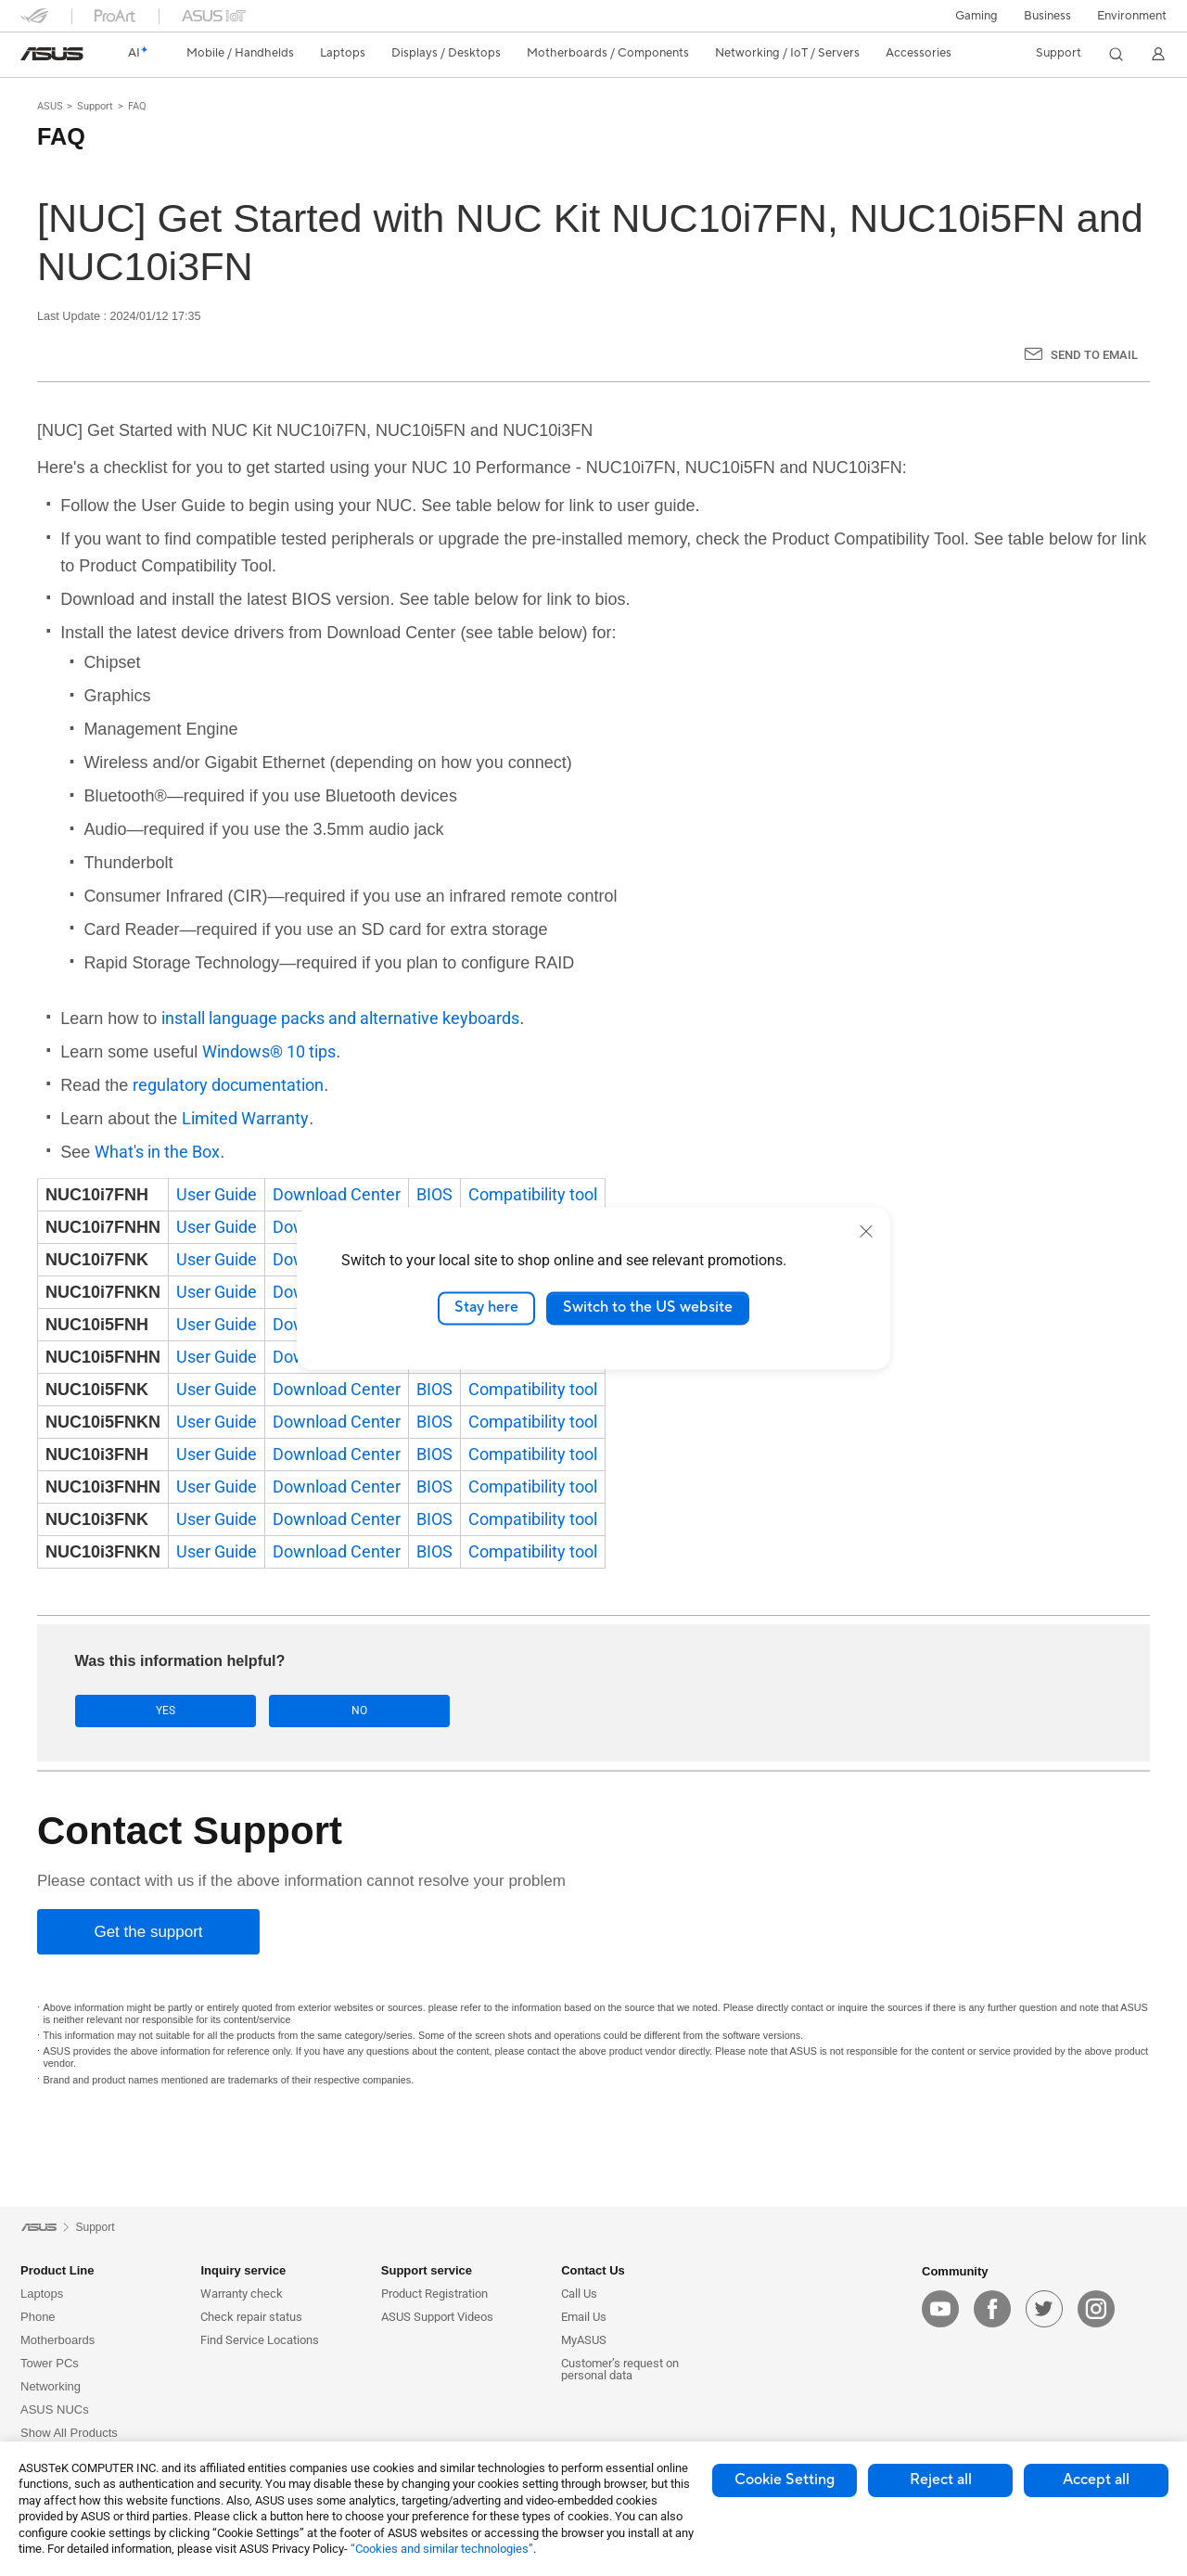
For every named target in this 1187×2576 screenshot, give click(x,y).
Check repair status (251, 2318)
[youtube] (940, 2309)
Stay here (486, 1308)
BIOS (434, 1194)
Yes (133, 1711)
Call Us (579, 2294)
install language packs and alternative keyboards (340, 1018)
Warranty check (241, 2294)
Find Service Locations (259, 2341)
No (260, 1711)
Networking (50, 2387)
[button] (976, 16)
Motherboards (57, 2341)
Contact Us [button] (593, 2271)
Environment (1132, 15)
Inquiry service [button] (243, 2271)
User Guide (216, 1194)
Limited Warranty (245, 1118)
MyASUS (583, 2341)
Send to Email (1094, 355)
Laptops (41, 2294)
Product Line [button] (57, 2271)
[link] (51, 53)
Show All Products (69, 2434)
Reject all (941, 2479)
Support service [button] (426, 2271)
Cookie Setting (784, 2479)
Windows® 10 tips (269, 1051)
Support (95, 106)
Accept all (1096, 2479)
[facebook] (992, 2309)
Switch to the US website (648, 1308)
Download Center (337, 1194)
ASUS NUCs (54, 2410)
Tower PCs (49, 2364)
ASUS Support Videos (437, 2318)
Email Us (583, 2318)
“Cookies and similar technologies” (442, 2549)
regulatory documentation (228, 1085)
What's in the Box (157, 1151)
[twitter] (1044, 2309)
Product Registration (434, 2294)
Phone (38, 2318)
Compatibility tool (532, 1194)
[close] (866, 1231)
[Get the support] (148, 1932)
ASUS (50, 106)
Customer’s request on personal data (620, 2370)
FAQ (137, 106)
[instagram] (1096, 2309)
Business (1047, 15)
